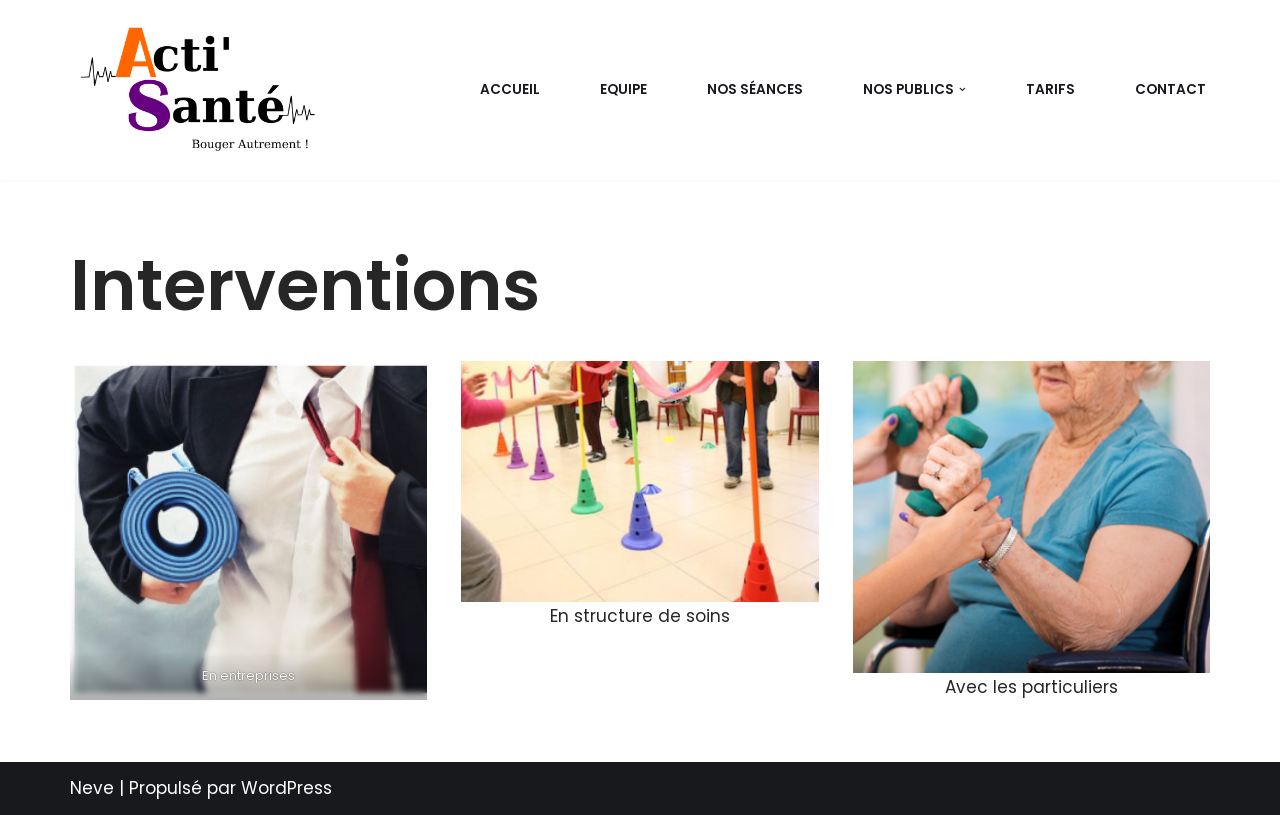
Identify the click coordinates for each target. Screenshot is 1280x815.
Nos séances (755, 89)
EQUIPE (623, 89)
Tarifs (1050, 89)
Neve (92, 788)
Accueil (510, 89)
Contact (1170, 89)
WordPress (286, 788)
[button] (962, 89)
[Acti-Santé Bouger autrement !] (202, 90)
